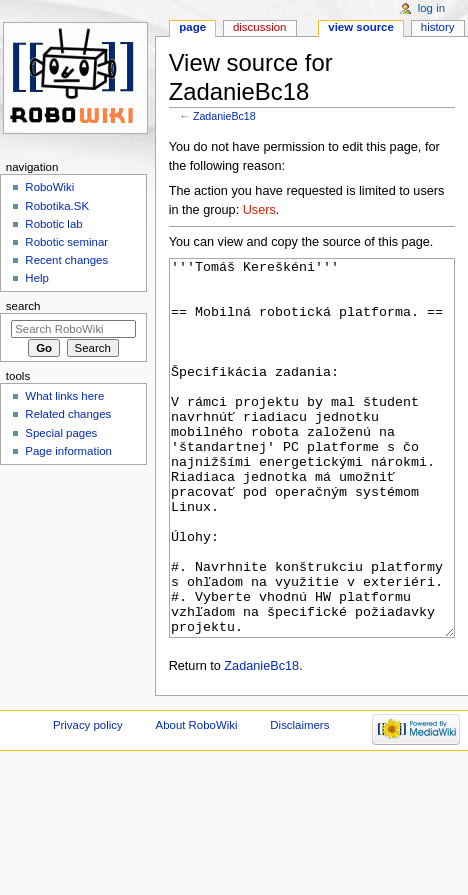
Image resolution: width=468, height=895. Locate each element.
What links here (64, 396)
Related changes (68, 414)
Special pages (61, 433)
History (438, 27)
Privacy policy (88, 800)
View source (361, 27)
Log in (431, 8)
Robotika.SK (57, 206)
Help (37, 278)
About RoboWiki (197, 800)
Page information (68, 451)
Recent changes (66, 260)
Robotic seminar (66, 242)
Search (23, 306)
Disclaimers (299, 800)
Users (259, 210)
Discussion (259, 27)
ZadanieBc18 (224, 116)
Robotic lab (53, 224)
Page (192, 27)
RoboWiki (49, 187)
